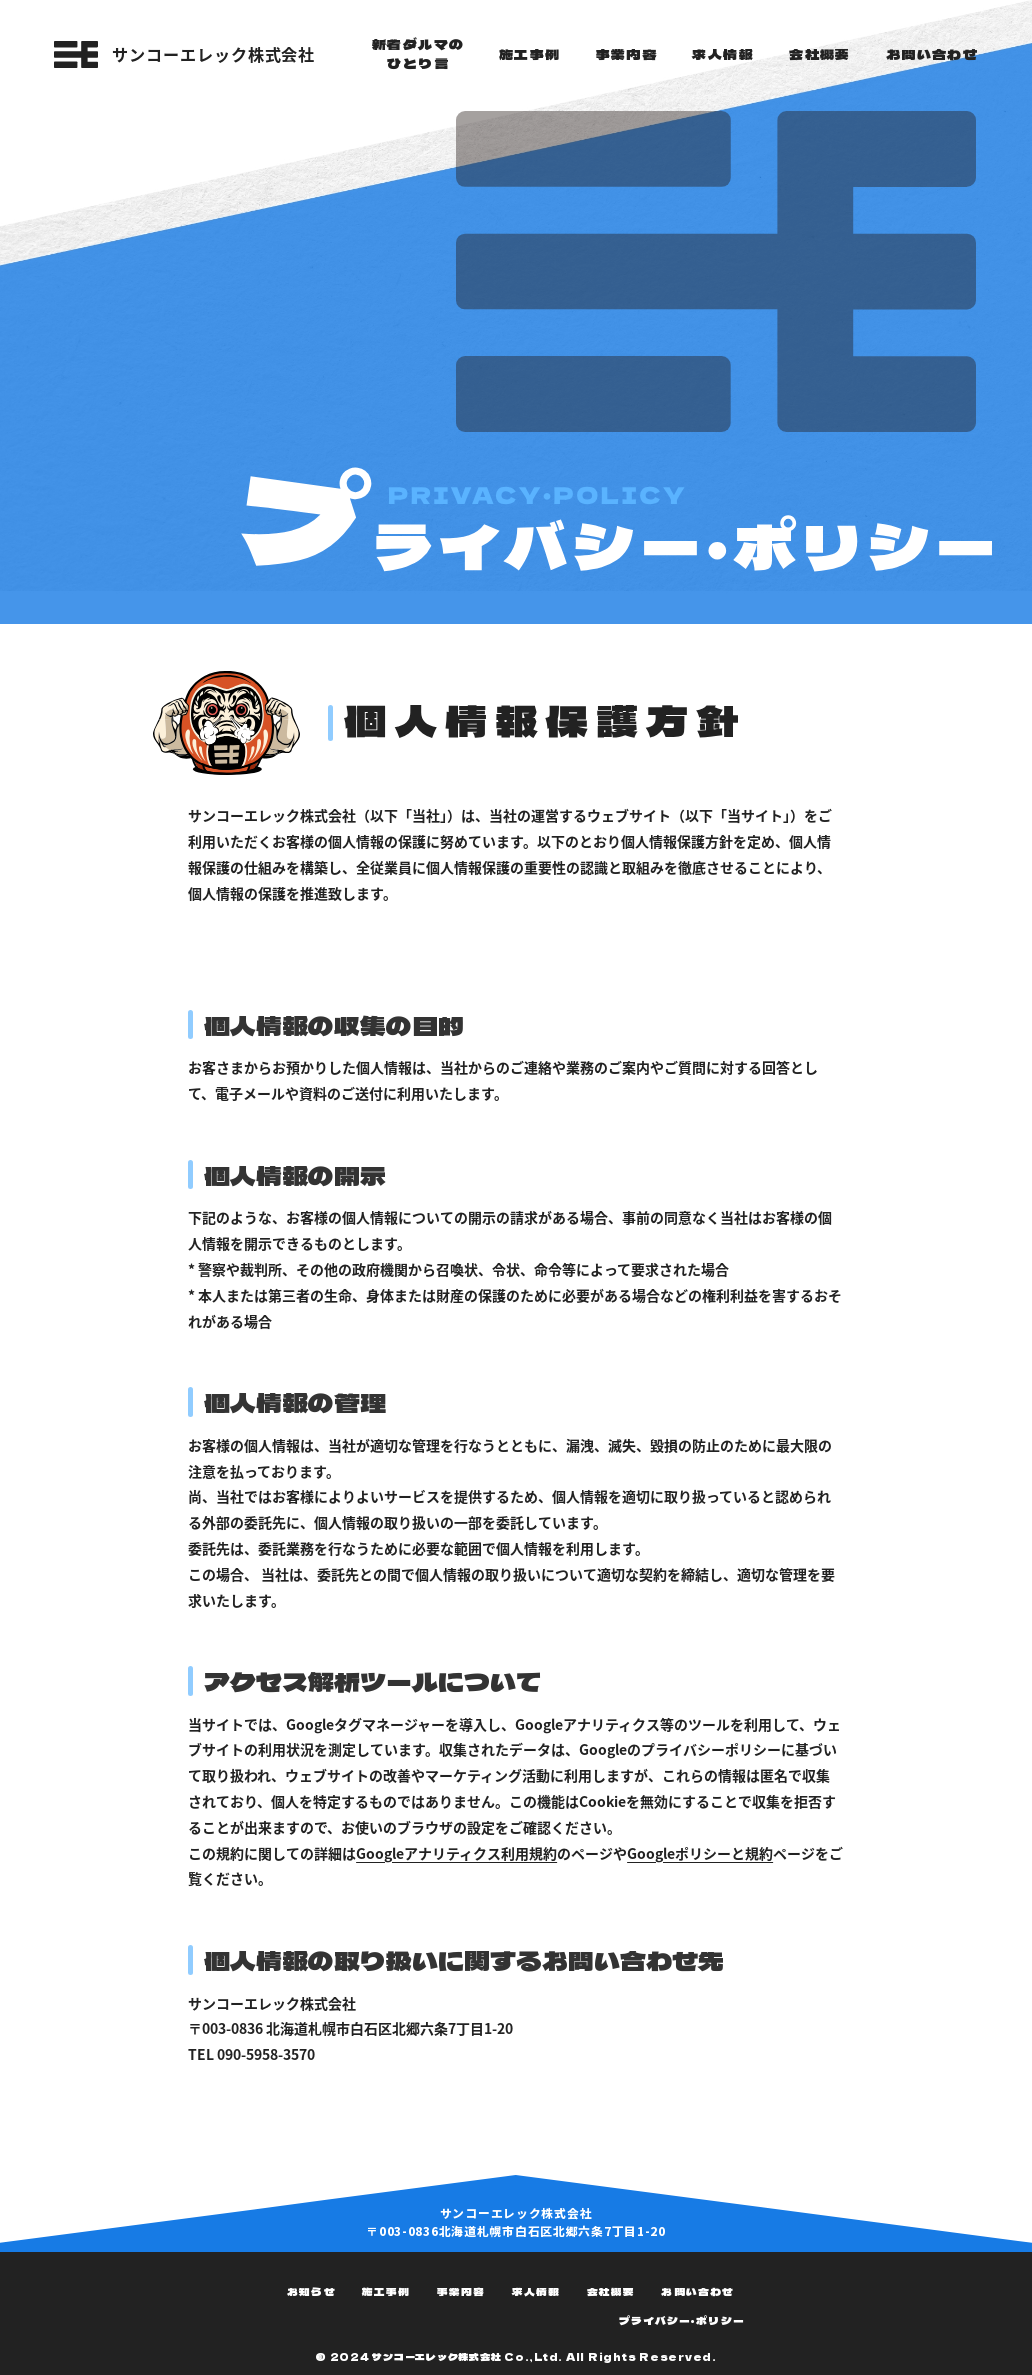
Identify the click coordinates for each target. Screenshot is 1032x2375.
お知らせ (311, 2291)
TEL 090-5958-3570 (251, 2054)
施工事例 (386, 2291)
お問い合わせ (697, 2291)
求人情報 (536, 2291)
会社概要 (611, 2291)
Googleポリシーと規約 (700, 1853)
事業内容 (461, 2291)
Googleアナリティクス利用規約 (456, 1853)
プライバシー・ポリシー (682, 2320)
